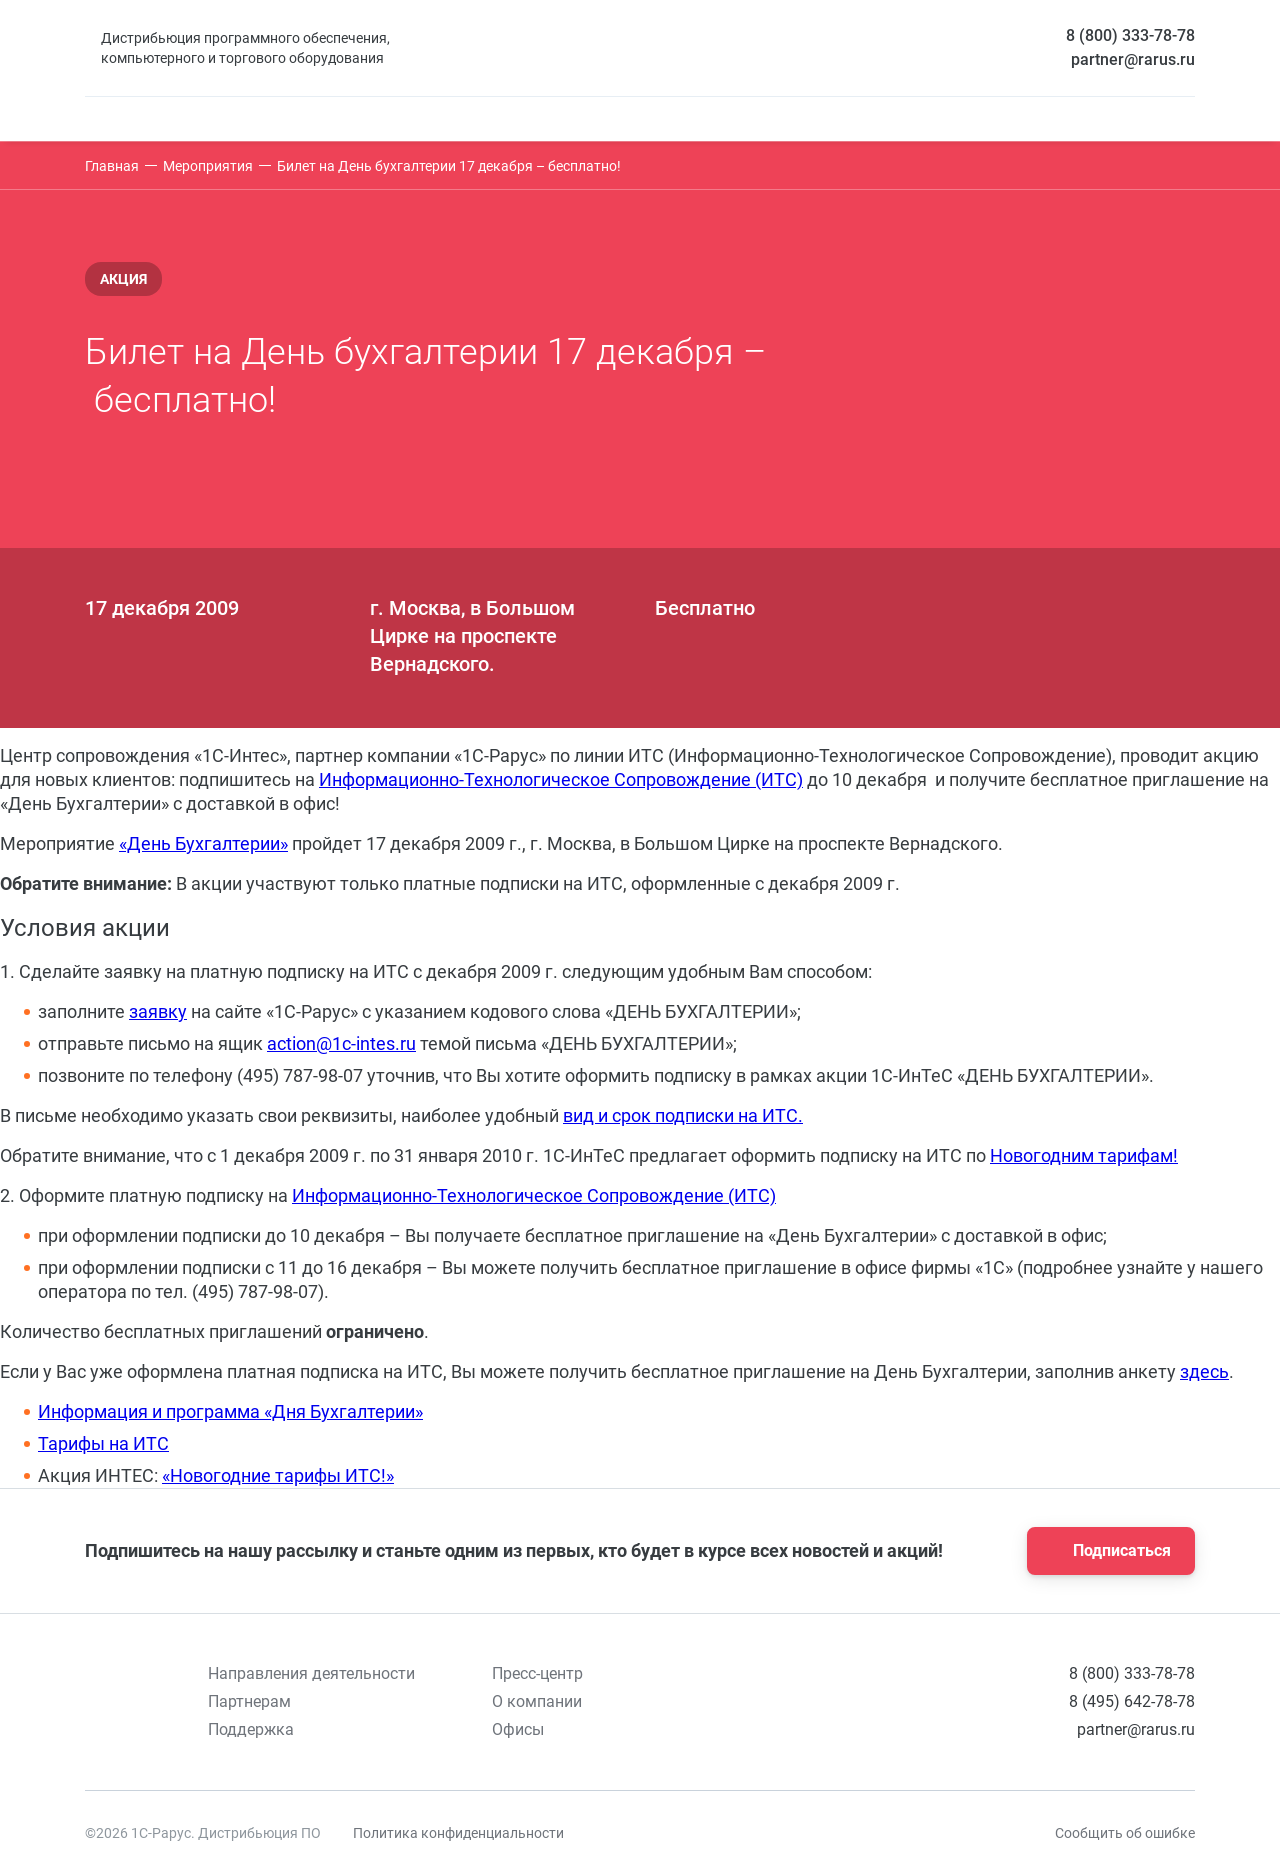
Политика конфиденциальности (458, 1833)
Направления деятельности (311, 1673)
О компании (537, 1701)
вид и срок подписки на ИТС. (683, 1115)
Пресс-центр (537, 1673)
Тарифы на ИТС (103, 1443)
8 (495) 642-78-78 (1132, 1701)
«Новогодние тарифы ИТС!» (278, 1475)
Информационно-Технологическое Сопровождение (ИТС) (561, 779)
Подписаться (1105, 1551)
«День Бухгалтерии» (203, 843)
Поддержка (251, 1729)
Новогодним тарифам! (1084, 1155)
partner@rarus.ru (1133, 59)
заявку (158, 1011)
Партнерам (249, 1701)
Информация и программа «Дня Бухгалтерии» (230, 1411)
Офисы (518, 1729)
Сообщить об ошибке (1125, 1833)
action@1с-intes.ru (341, 1043)
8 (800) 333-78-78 (1130, 35)
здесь (1204, 1371)
